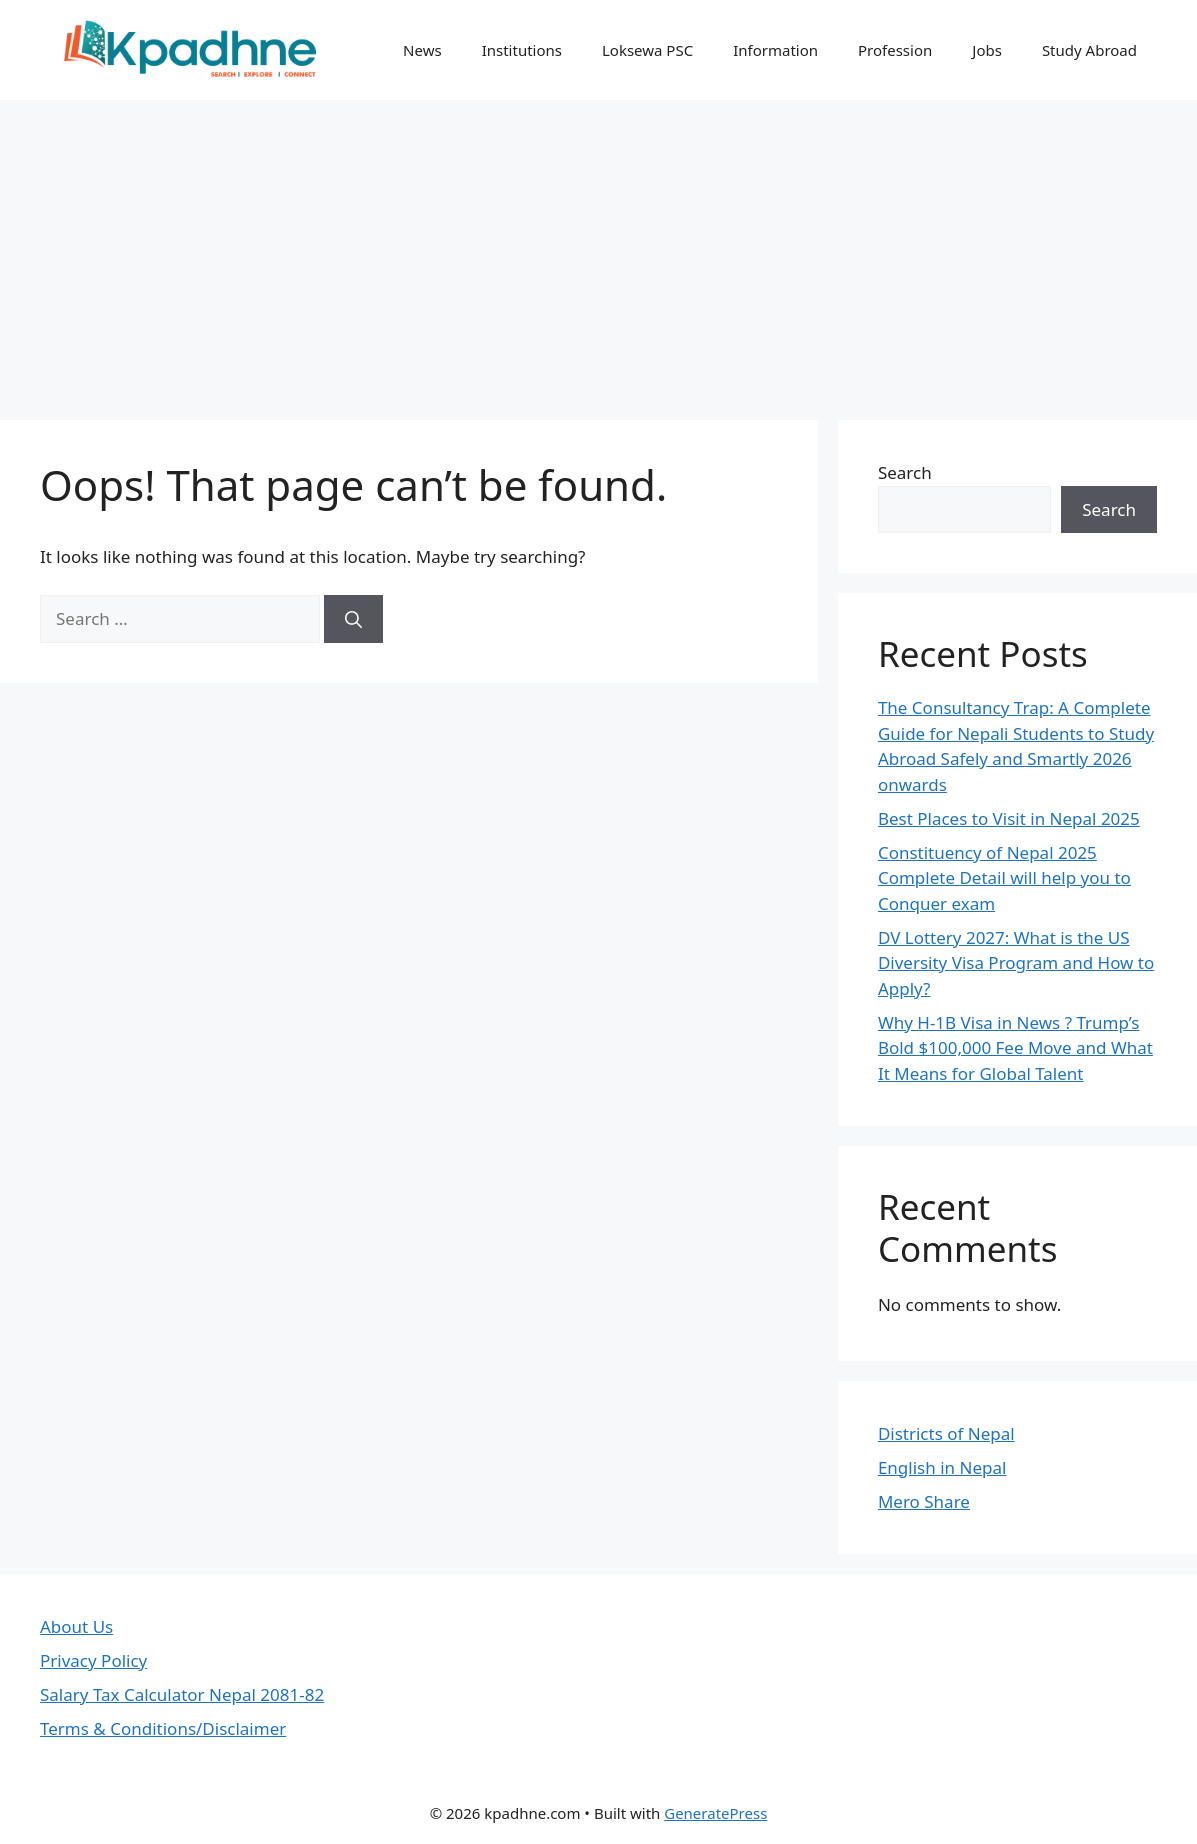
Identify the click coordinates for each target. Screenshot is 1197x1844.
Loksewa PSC (647, 50)
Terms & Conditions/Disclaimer (163, 1728)
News (422, 50)
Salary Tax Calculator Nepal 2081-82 (182, 1694)
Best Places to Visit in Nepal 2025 (1009, 818)
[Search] (353, 619)
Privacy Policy (93, 1660)
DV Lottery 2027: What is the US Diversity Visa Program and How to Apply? (1016, 963)
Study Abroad (1089, 50)
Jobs (987, 50)
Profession (895, 50)
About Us (76, 1626)
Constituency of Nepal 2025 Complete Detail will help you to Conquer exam (1004, 878)
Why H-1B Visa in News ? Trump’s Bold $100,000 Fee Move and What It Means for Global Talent (1015, 1048)
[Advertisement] (598, 250)
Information (775, 50)
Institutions (522, 50)
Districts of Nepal (946, 1433)
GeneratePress (715, 1813)
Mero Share (924, 1501)
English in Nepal (942, 1467)
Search (905, 472)
